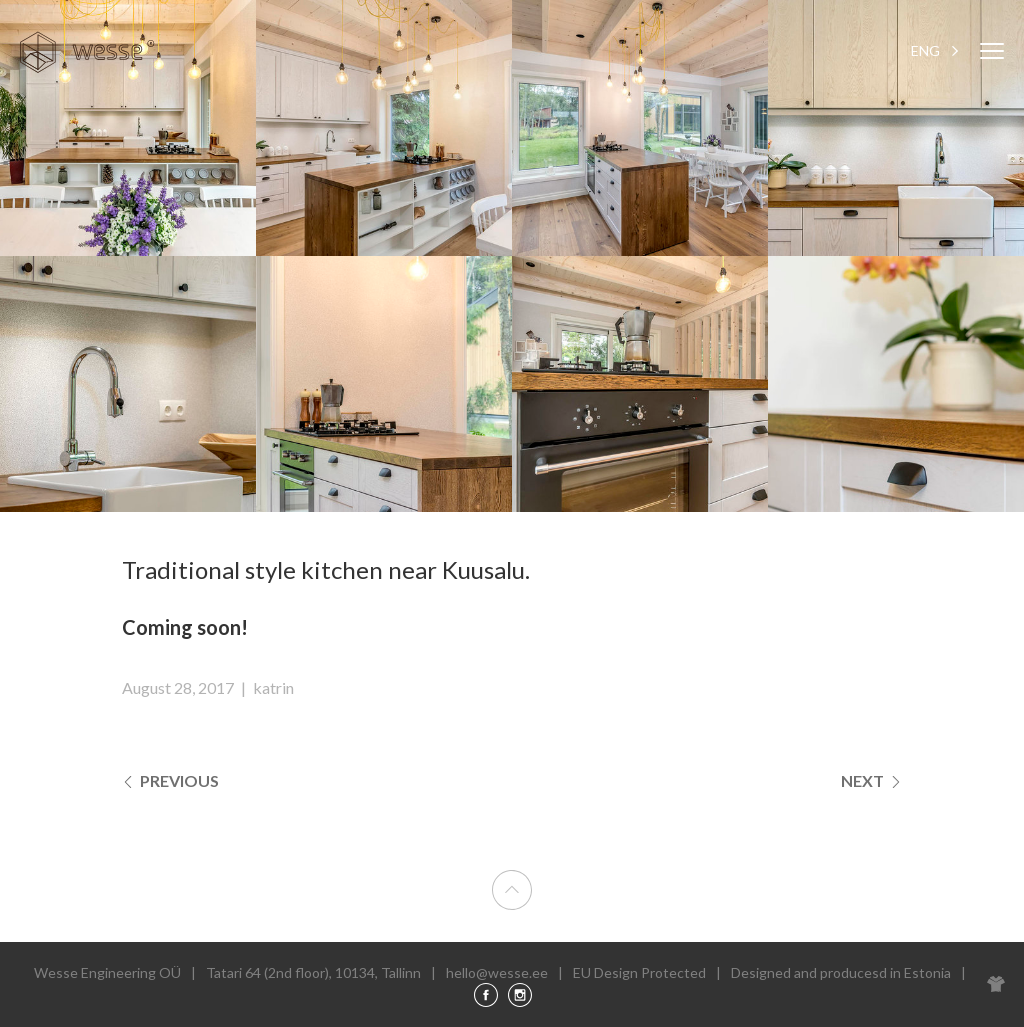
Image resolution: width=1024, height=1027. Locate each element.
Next (871, 780)
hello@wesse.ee (497, 972)
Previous (170, 780)
